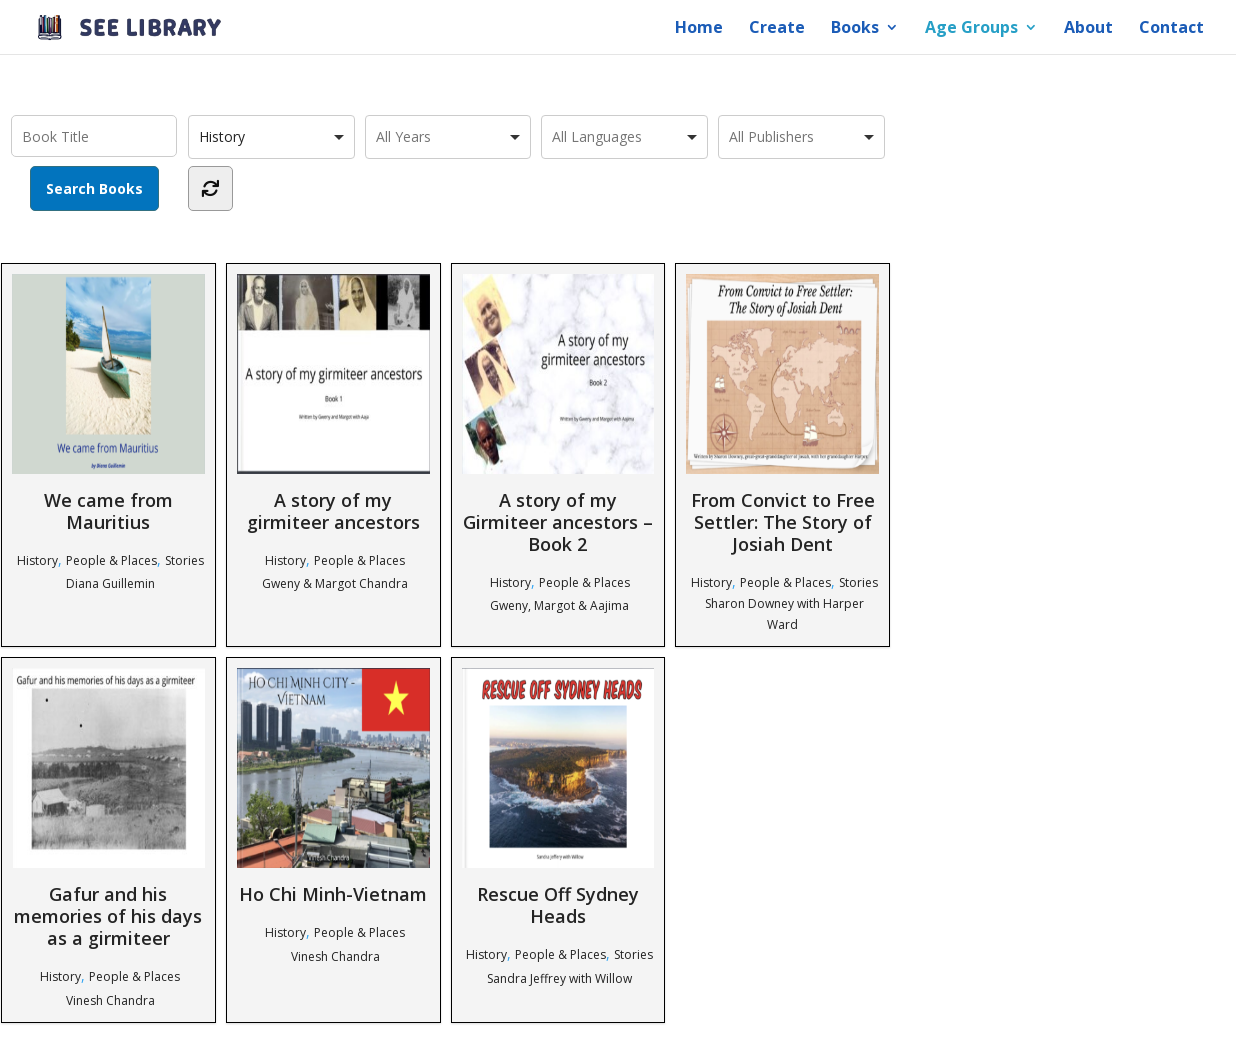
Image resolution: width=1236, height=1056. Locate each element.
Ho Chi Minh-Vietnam (333, 786)
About (1088, 29)
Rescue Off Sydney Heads (558, 797)
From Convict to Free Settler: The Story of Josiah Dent (782, 414)
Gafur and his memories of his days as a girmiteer (108, 808)
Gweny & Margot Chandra (335, 583)
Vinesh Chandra (110, 1000)
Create (777, 29)
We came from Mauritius (108, 403)
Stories (184, 560)
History (37, 560)
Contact (1171, 29)
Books (855, 29)
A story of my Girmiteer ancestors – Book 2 (558, 414)
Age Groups (971, 29)
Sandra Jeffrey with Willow (559, 978)
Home (699, 29)
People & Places (111, 560)
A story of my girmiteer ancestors (333, 403)
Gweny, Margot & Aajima (559, 605)
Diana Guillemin (110, 583)
